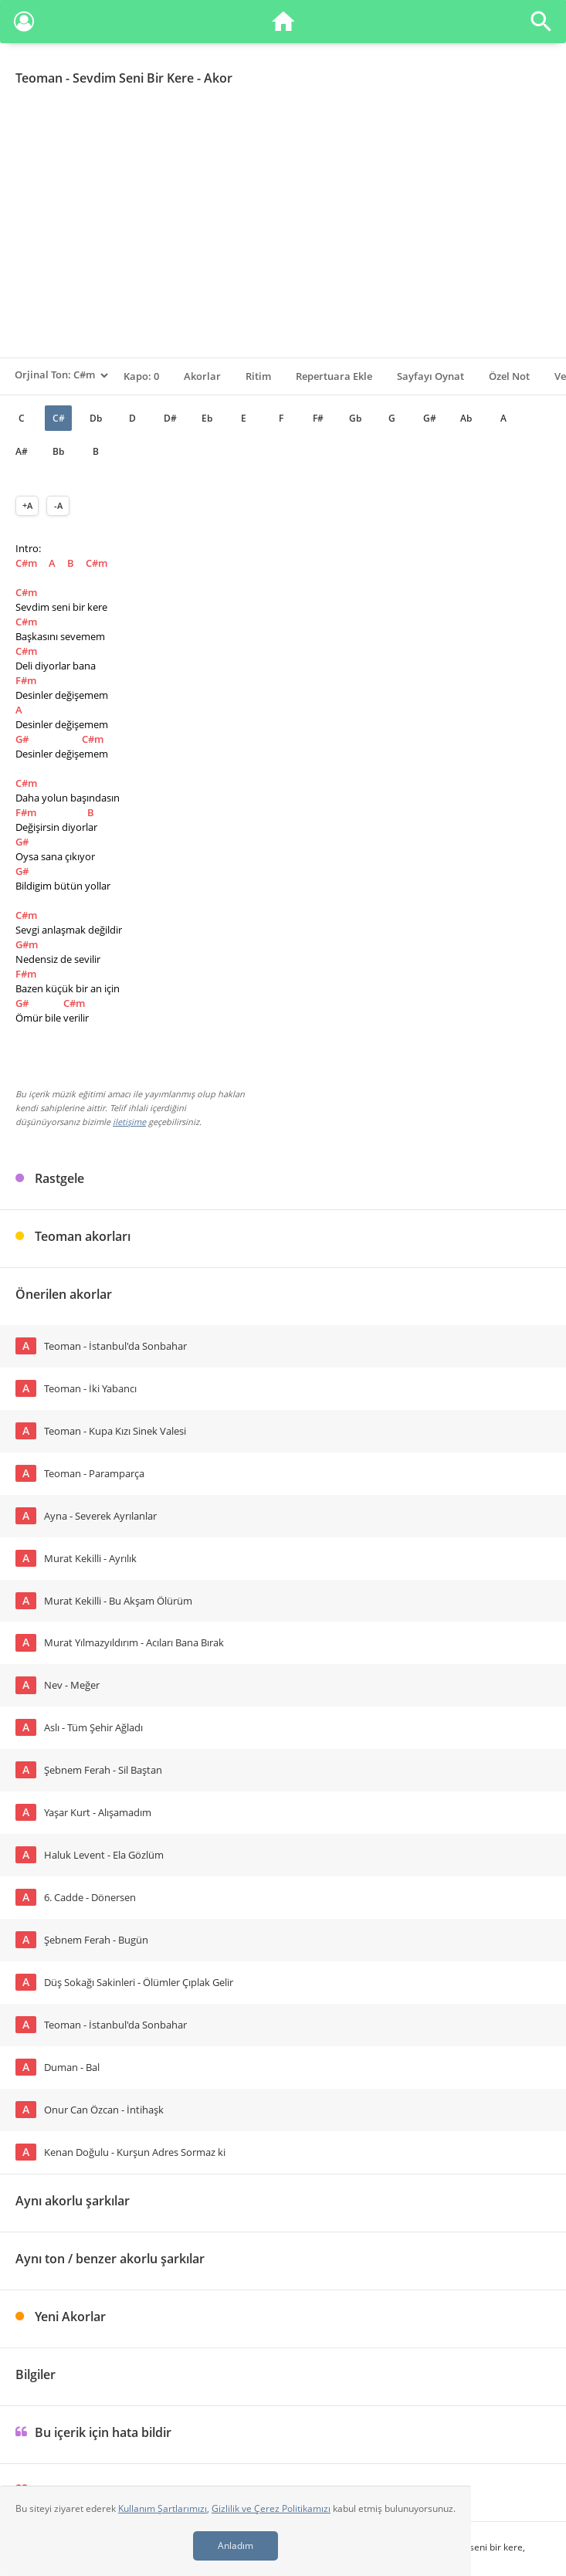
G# (429, 418)
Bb (58, 451)
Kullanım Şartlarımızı (162, 2508)
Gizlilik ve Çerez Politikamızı (271, 2508)
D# (170, 418)
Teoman (39, 77)
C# (59, 418)
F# (318, 418)
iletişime (129, 1121)
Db (96, 418)
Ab (466, 418)
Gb (355, 418)
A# (21, 451)
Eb (207, 418)
